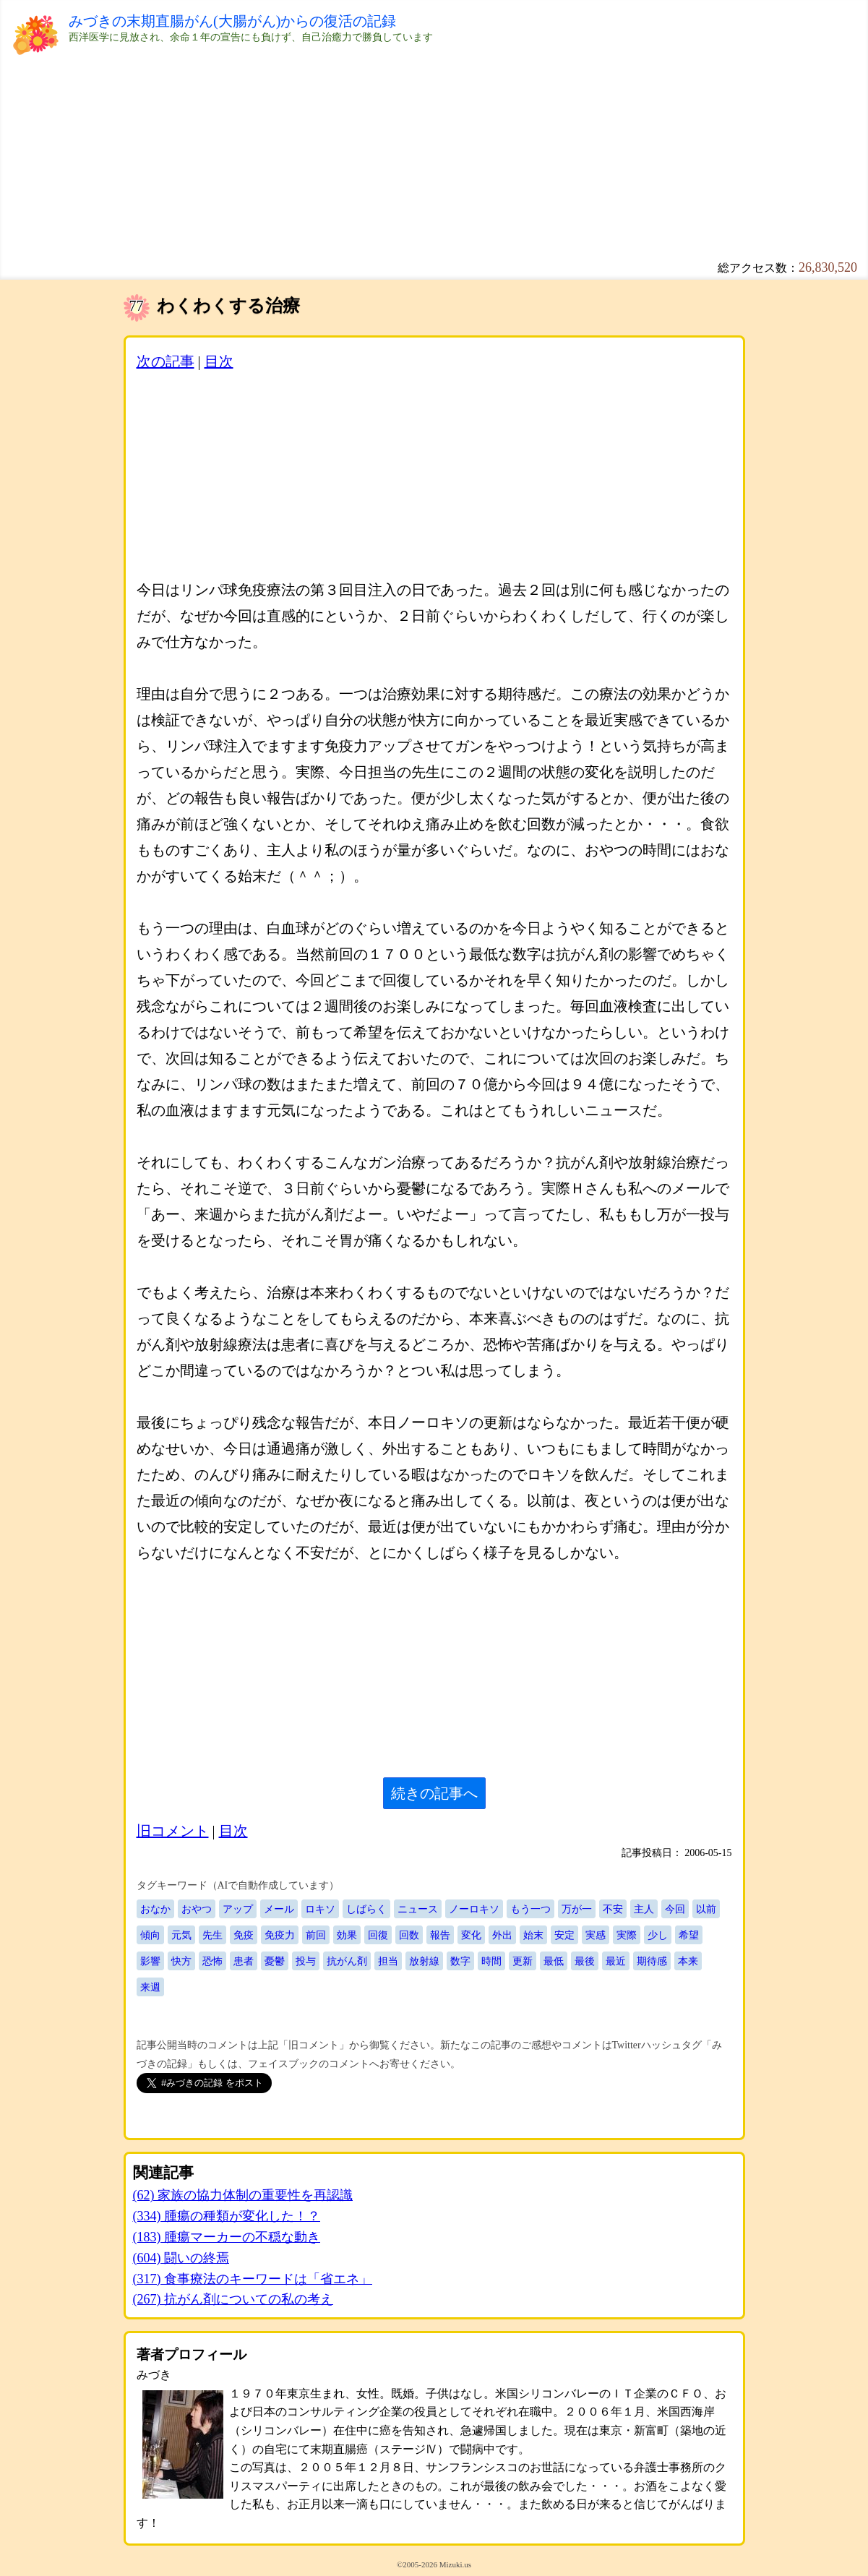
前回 (316, 1935)
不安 (613, 1909)
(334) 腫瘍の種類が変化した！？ (227, 2216)
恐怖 (212, 1961)
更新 (522, 1961)
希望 (689, 1935)
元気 (181, 1935)
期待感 (652, 1961)
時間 (491, 1961)
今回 (675, 1909)
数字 (460, 1961)
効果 (347, 1935)
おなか (155, 1909)
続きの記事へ (434, 1793)
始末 (533, 1935)
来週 (150, 1987)
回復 (378, 1935)
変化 (471, 1935)
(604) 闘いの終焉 (181, 2258)
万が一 (577, 1909)
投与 (306, 1961)
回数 (409, 1935)
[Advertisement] (434, 159)
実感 (595, 1935)
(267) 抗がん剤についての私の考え (233, 2299)
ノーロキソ (474, 1909)
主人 (644, 1909)
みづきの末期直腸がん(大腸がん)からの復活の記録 (232, 21)
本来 (688, 1961)
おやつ (196, 1909)
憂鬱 (275, 1961)
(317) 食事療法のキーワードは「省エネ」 (253, 2279)
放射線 (424, 1961)
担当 (388, 1961)
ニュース (418, 1909)
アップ (238, 1909)
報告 (440, 1935)
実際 (626, 1935)
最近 (616, 1961)
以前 (706, 1909)
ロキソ (320, 1909)
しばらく (366, 1909)
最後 (585, 1961)
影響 (150, 1961)
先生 (212, 1935)
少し (658, 1935)
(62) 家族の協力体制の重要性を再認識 (243, 2195)
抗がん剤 (347, 1961)
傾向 (150, 1935)
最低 (553, 1961)
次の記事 (165, 361)
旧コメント (173, 1831)
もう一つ (530, 1909)
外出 (502, 1935)
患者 (243, 1961)
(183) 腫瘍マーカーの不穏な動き (227, 2237)
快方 (181, 1961)
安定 (564, 1935)
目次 (219, 361)
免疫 (243, 1935)
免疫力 (280, 1935)
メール (279, 1909)
